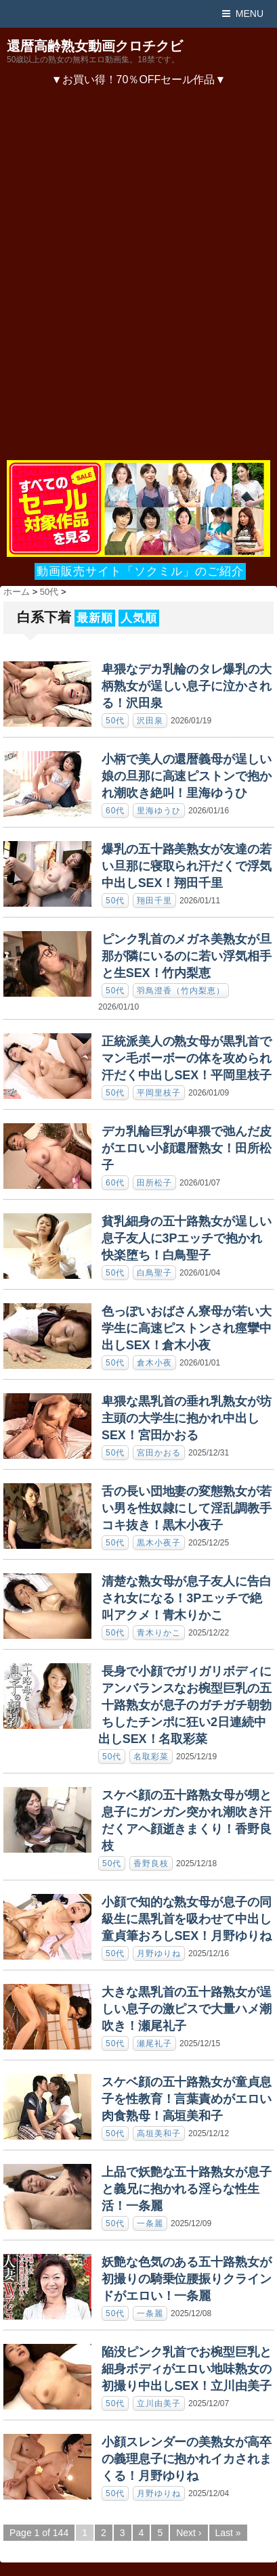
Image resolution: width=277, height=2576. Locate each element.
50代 (115, 720)
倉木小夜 (154, 1363)
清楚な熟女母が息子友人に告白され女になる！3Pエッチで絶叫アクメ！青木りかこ (187, 1598)
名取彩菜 (151, 1756)
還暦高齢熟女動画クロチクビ (95, 46)
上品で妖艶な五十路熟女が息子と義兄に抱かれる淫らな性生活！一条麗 (187, 2189)
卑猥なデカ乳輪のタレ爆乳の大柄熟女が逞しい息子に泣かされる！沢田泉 (187, 686)
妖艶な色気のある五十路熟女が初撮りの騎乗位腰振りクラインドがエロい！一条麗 (187, 2279)
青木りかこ (159, 1632)
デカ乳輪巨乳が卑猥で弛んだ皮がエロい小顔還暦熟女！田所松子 (187, 1148)
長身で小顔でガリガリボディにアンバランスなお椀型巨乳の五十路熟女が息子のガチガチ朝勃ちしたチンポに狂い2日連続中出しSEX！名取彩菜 (185, 1705)
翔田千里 (154, 900)
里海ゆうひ (159, 810)
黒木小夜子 (159, 1542)
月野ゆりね (159, 1953)
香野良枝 (151, 1863)
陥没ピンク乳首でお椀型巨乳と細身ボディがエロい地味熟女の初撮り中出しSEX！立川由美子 (187, 2369)
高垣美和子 (159, 2133)
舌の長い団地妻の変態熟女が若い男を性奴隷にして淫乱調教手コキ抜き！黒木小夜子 (187, 1508)
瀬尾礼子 (154, 2043)
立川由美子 (159, 2403)
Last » (228, 2532)
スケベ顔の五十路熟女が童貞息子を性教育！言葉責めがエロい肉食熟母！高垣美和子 (187, 2099)
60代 (115, 810)
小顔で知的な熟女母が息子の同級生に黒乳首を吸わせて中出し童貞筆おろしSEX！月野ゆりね (187, 1919)
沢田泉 (150, 720)
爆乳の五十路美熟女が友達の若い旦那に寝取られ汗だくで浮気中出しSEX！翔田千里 (187, 866)
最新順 (95, 618)
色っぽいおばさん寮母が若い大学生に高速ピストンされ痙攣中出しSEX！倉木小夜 (187, 1328)
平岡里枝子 (159, 1093)
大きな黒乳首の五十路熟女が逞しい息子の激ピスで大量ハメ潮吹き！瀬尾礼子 (187, 2009)
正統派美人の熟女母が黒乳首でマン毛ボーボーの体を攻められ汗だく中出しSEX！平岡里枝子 (187, 1058)
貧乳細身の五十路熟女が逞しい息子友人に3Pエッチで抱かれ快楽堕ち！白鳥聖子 (187, 1238)
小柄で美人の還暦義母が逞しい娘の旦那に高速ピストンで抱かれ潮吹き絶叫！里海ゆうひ (187, 776)
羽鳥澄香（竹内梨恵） (181, 990)
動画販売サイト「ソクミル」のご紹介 (140, 571)
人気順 (139, 618)
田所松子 (154, 1183)
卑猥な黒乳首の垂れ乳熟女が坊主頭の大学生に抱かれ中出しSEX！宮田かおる (187, 1418)
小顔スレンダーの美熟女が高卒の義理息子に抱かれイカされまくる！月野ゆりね (187, 2459)
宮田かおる (159, 1453)
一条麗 (150, 2223)
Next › (188, 2532)
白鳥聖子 (154, 1273)
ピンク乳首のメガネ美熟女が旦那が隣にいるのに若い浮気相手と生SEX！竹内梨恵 (187, 956)
